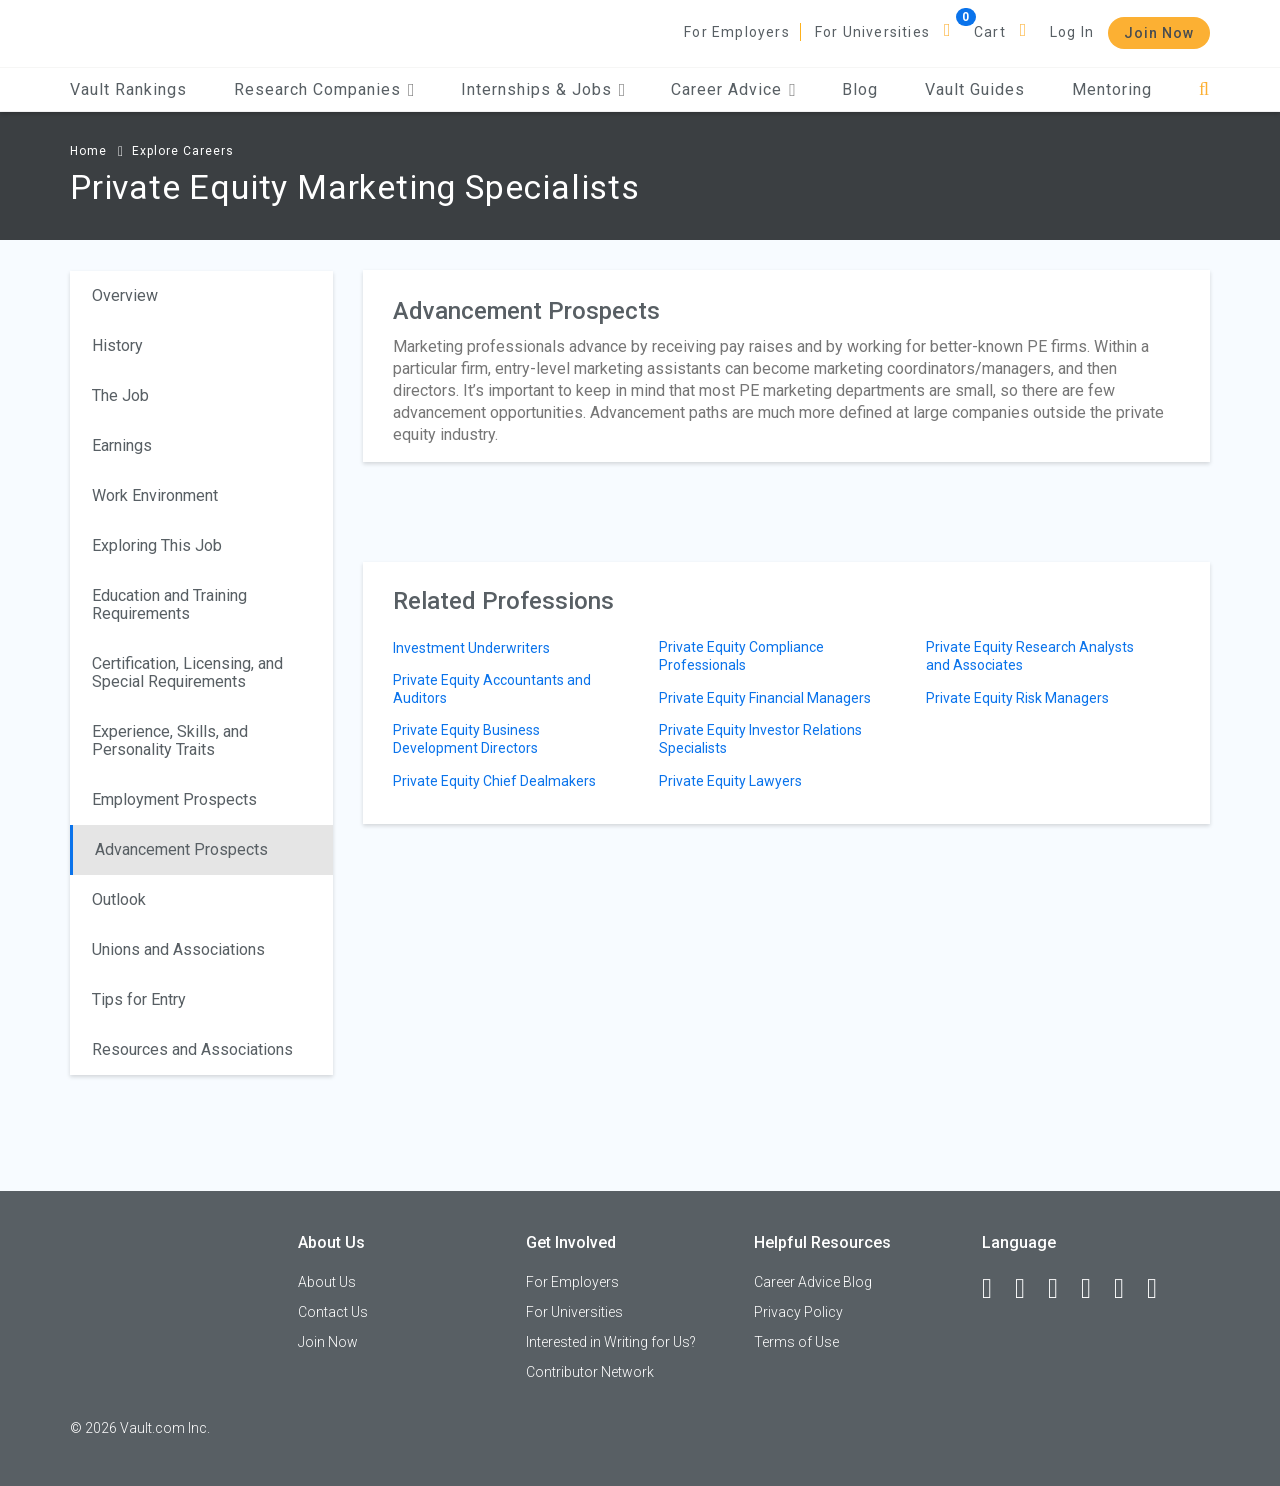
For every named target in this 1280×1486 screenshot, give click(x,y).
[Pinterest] (1128, 1289)
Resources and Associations (192, 1049)
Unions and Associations (178, 949)
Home (88, 151)
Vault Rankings (128, 89)
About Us (327, 1282)
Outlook (119, 899)
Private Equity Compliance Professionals (741, 656)
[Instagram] (1095, 1289)
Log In (1072, 32)
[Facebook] (996, 1289)
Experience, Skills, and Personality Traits (170, 740)
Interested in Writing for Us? (611, 1342)
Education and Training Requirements (169, 604)
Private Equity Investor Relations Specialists (760, 739)
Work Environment (155, 495)
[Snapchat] (1161, 1289)
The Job (120, 395)
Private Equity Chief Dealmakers (494, 781)
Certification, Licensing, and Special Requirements (187, 672)
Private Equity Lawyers (730, 781)
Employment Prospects (174, 799)
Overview (125, 295)
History (117, 345)
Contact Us (333, 1312)
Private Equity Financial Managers (765, 698)
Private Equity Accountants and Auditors (492, 689)
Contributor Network (590, 1372)
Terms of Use (796, 1342)
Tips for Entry (139, 999)
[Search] (1204, 89)
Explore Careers (183, 151)
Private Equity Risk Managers (1017, 698)
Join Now (1159, 33)
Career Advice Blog (813, 1282)
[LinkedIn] (1029, 1289)
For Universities (872, 32)
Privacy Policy (798, 1312)
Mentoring (1112, 89)
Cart (990, 32)
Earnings (122, 445)
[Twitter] (1062, 1289)
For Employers (737, 32)
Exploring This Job (157, 545)
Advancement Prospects (181, 849)
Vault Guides (975, 89)
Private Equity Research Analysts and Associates (1030, 656)
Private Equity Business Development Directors (466, 739)
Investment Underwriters (471, 648)
